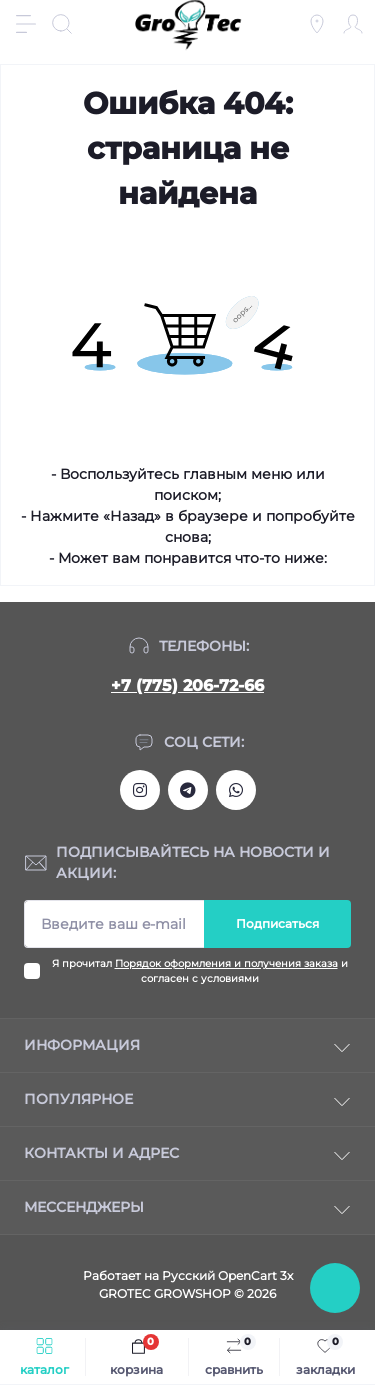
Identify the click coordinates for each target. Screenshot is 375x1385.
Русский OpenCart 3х (227, 1275)
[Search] (62, 24)
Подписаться (277, 923)
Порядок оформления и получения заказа (226, 963)
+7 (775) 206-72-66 (187, 685)
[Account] (353, 24)
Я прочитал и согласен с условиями (200, 971)
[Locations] (317, 24)
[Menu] (26, 24)
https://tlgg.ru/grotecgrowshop (188, 790)
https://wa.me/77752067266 (236, 790)
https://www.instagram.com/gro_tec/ (140, 790)
